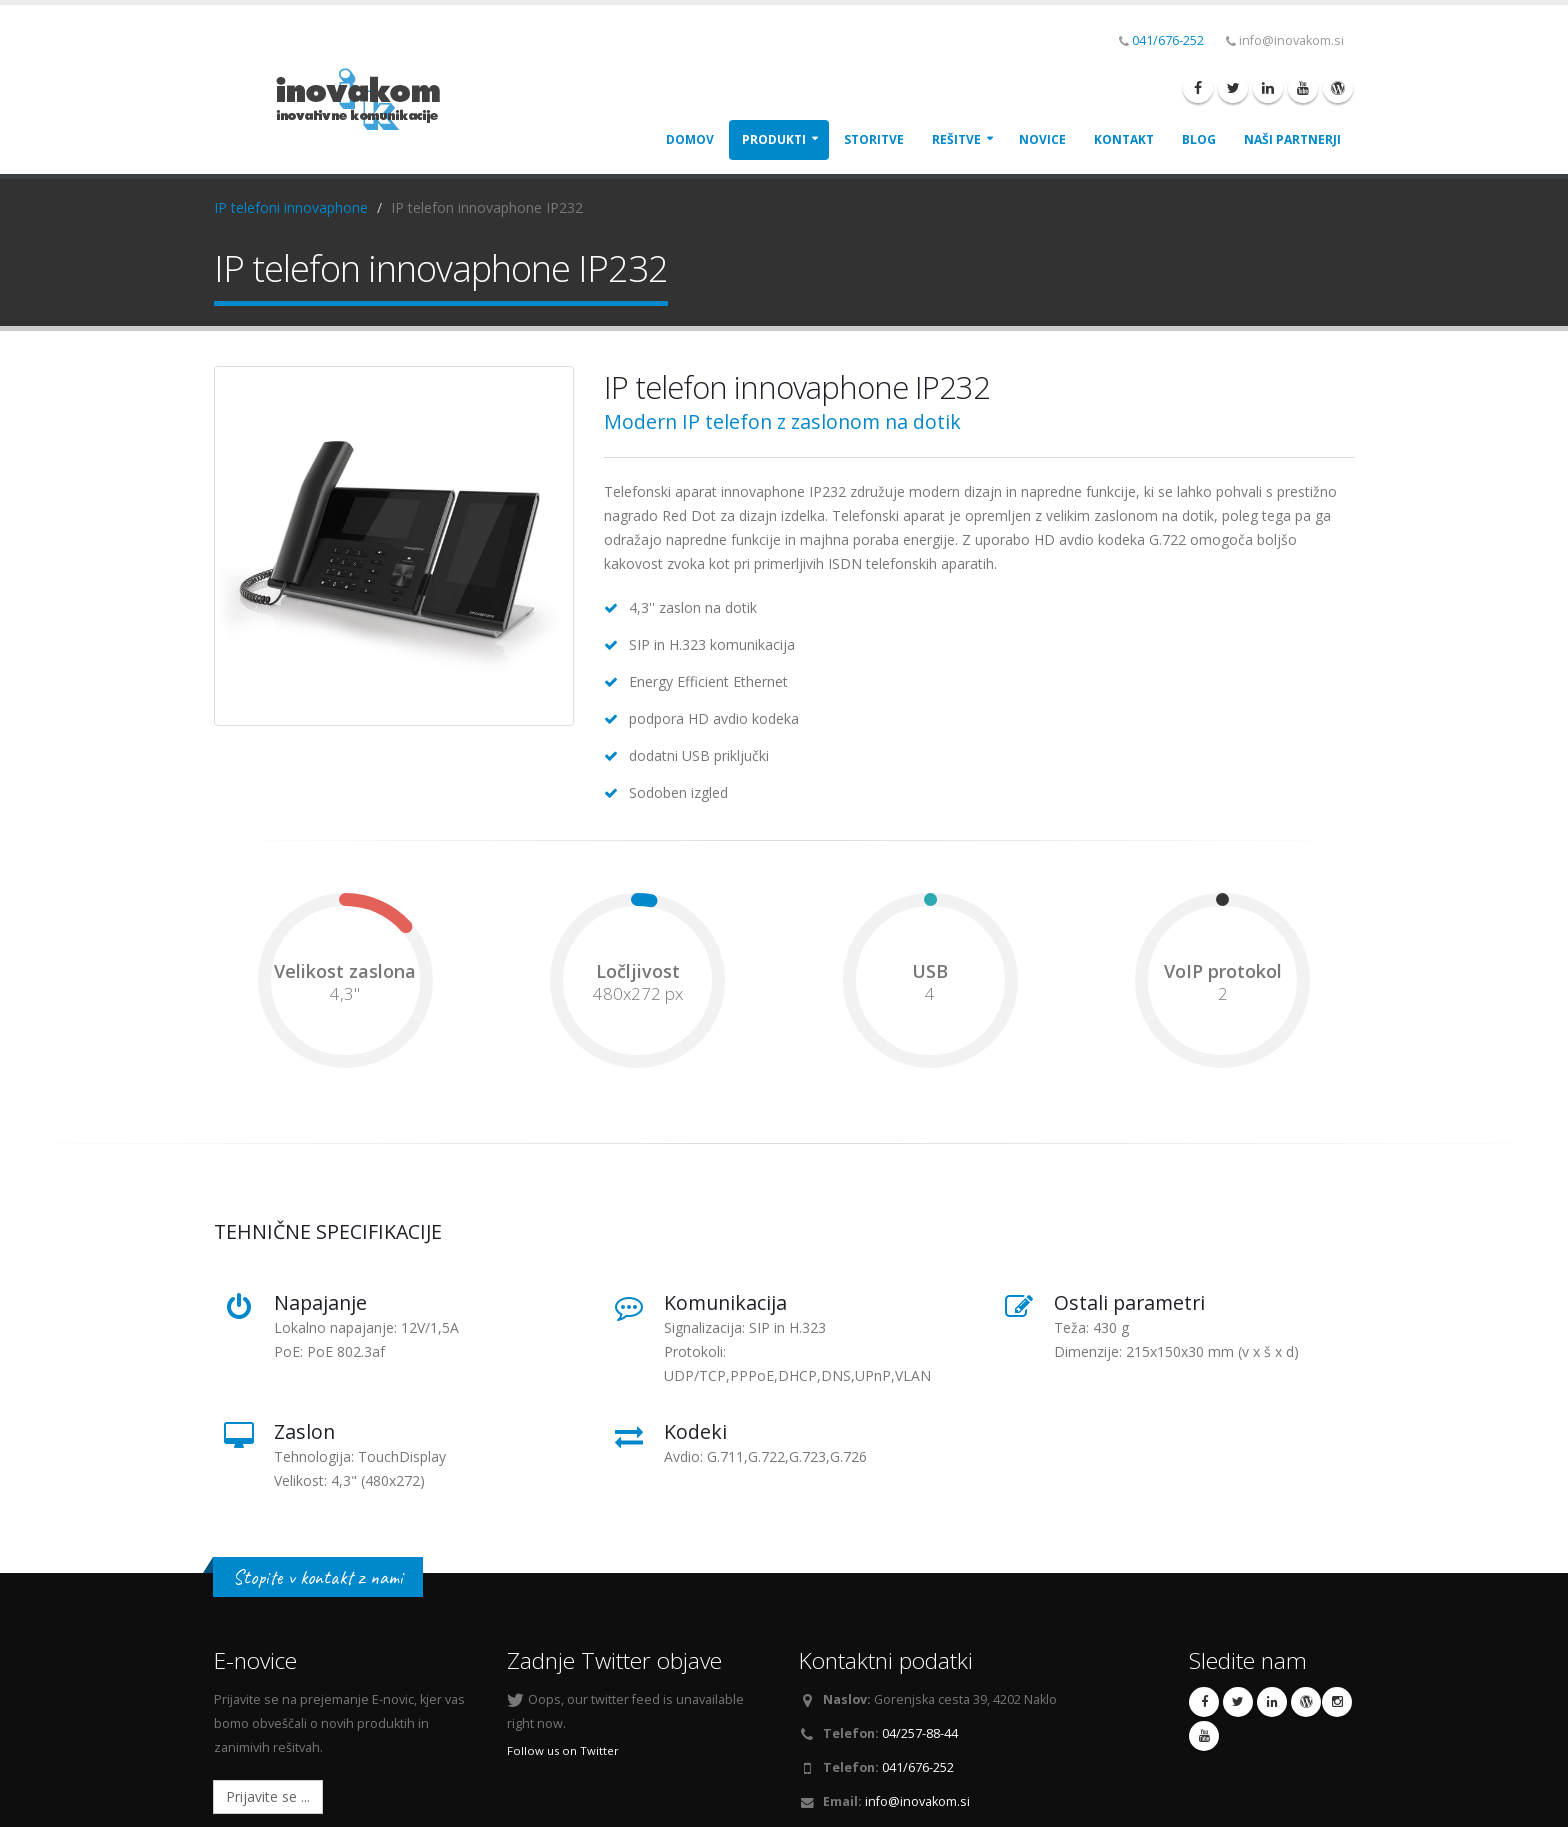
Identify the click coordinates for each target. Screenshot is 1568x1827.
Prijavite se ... (268, 1796)
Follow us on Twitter (563, 1750)
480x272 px (638, 994)
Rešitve (956, 139)
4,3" (345, 994)
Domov (690, 139)
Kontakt (1124, 139)
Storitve (874, 139)
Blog (1199, 139)
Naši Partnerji (1292, 139)
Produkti (774, 139)
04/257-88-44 (920, 1733)
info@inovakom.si (917, 1801)
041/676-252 (1168, 40)
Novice (1042, 139)
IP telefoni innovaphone (291, 207)
